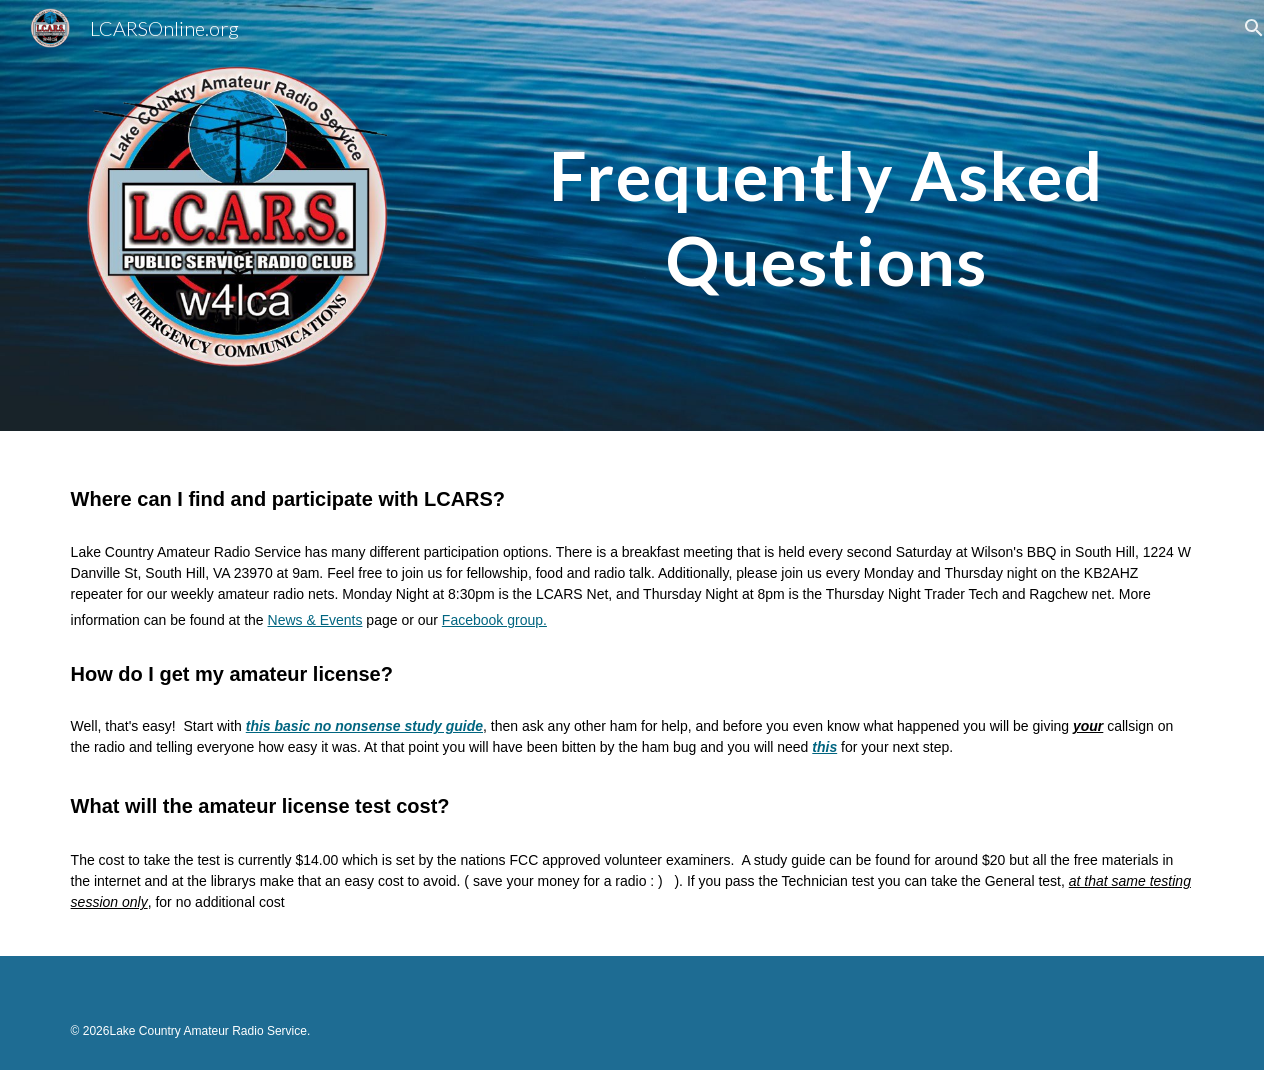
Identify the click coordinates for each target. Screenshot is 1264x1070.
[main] (826, 182)
